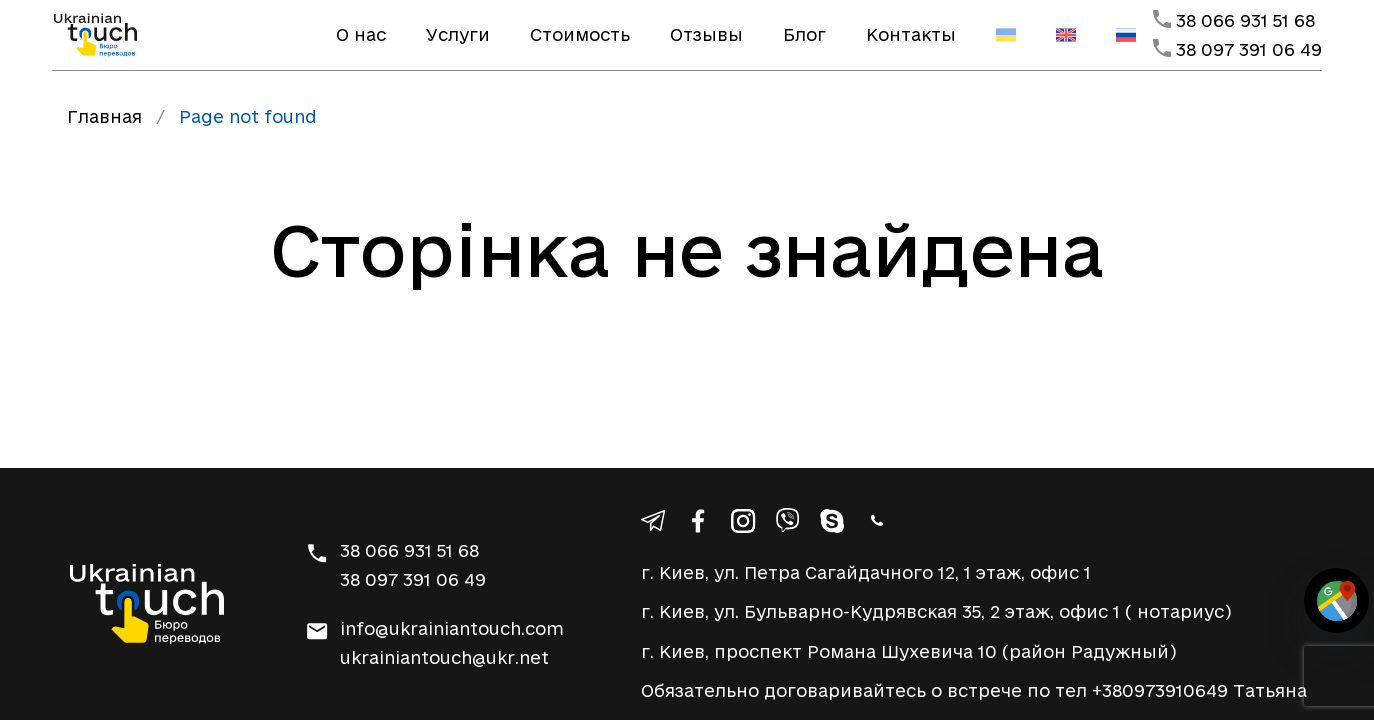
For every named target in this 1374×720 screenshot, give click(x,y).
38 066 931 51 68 (1245, 20)
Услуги (458, 34)
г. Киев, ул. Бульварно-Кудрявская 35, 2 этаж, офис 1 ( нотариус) (936, 611)
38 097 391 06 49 (1249, 49)
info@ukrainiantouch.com (452, 628)
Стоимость (580, 34)
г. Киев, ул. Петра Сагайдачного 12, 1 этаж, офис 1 (866, 572)
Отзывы (706, 34)
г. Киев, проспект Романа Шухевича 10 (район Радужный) (909, 651)
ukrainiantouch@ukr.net (444, 657)
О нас (361, 34)
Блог (804, 34)
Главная (104, 116)
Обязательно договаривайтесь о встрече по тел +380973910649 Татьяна (974, 690)
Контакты (911, 34)
